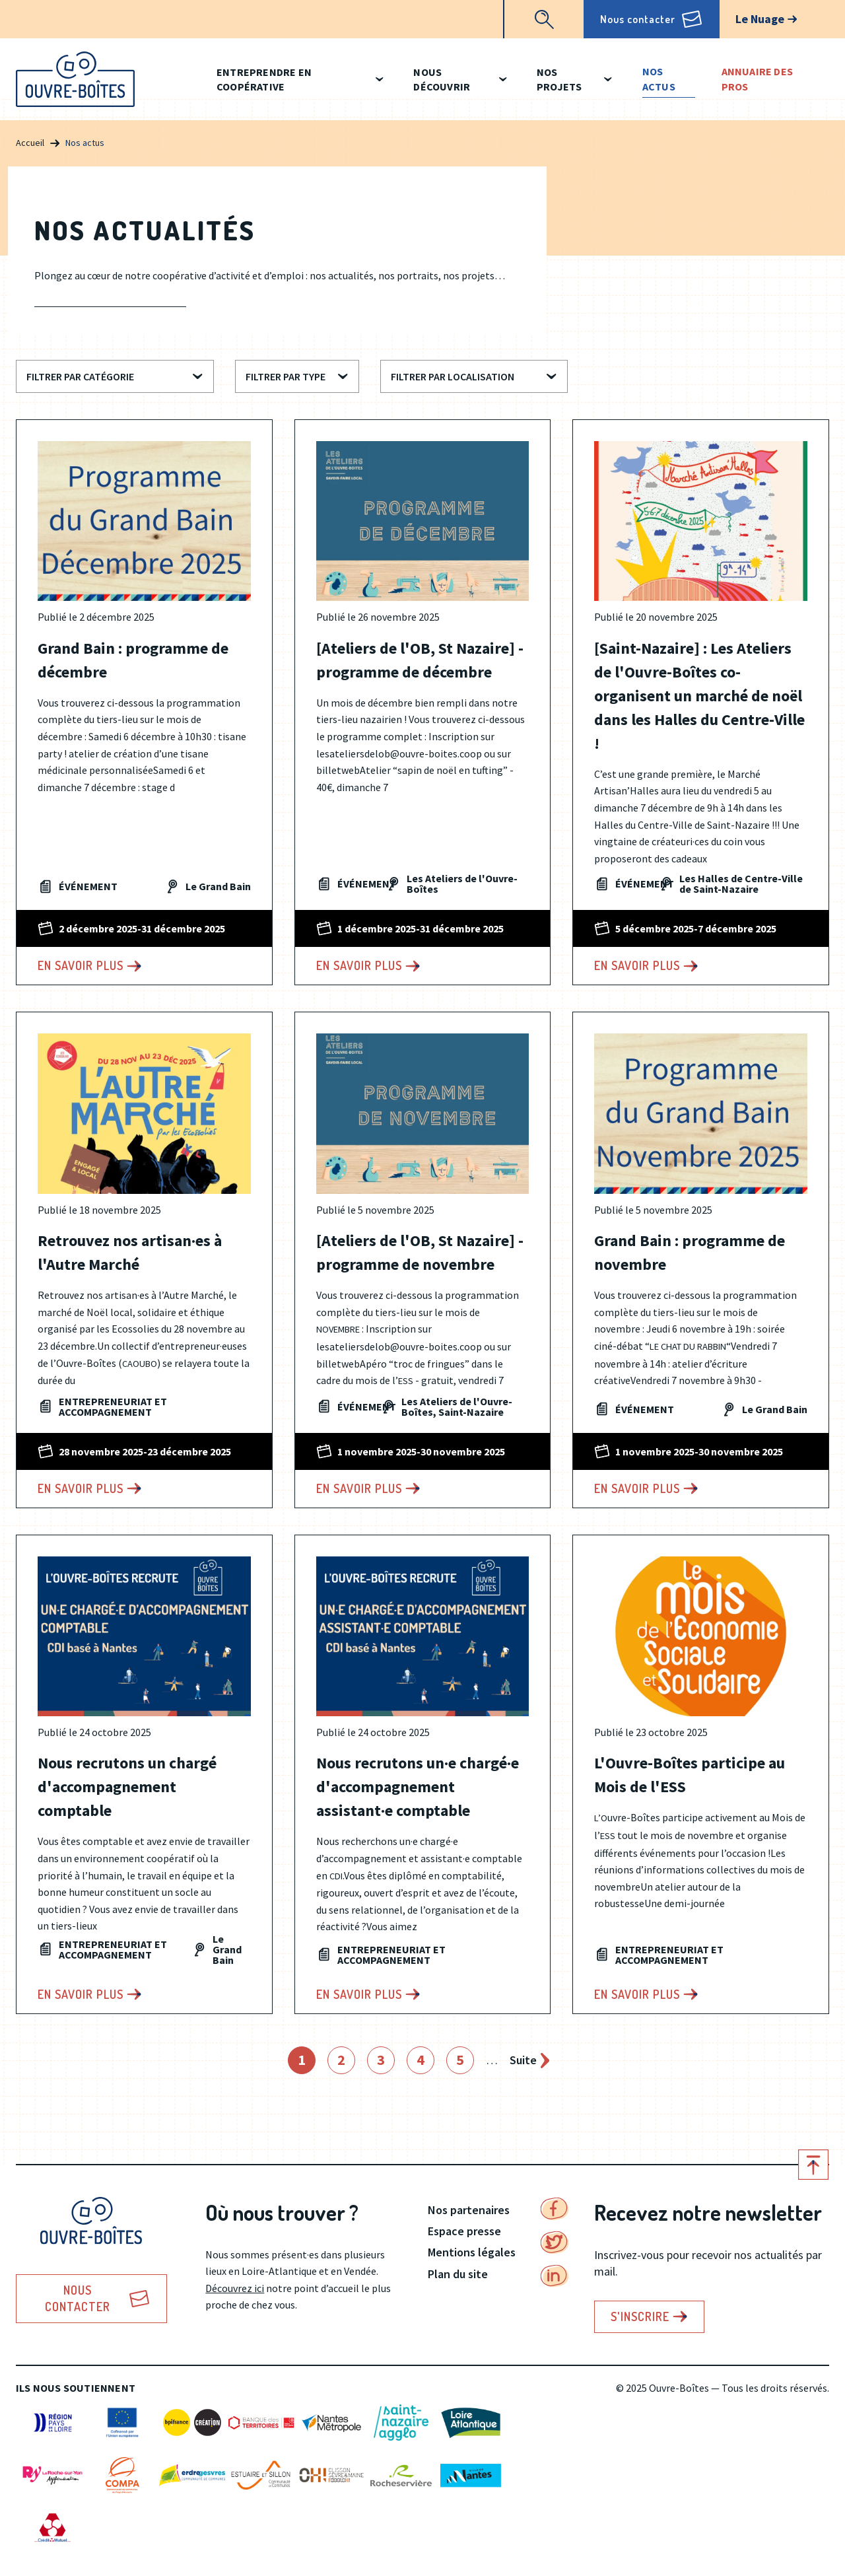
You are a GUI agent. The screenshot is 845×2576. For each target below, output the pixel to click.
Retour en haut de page (813, 2164)
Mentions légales (472, 2252)
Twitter (554, 2242)
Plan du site (458, 2273)
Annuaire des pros (757, 78)
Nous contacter (637, 19)
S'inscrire (640, 2316)
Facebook (554, 2209)
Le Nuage (759, 18)
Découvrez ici (234, 2288)
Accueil (30, 143)
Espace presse (464, 2231)
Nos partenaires (469, 2209)
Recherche (543, 19)
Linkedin (554, 2276)
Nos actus (658, 78)
